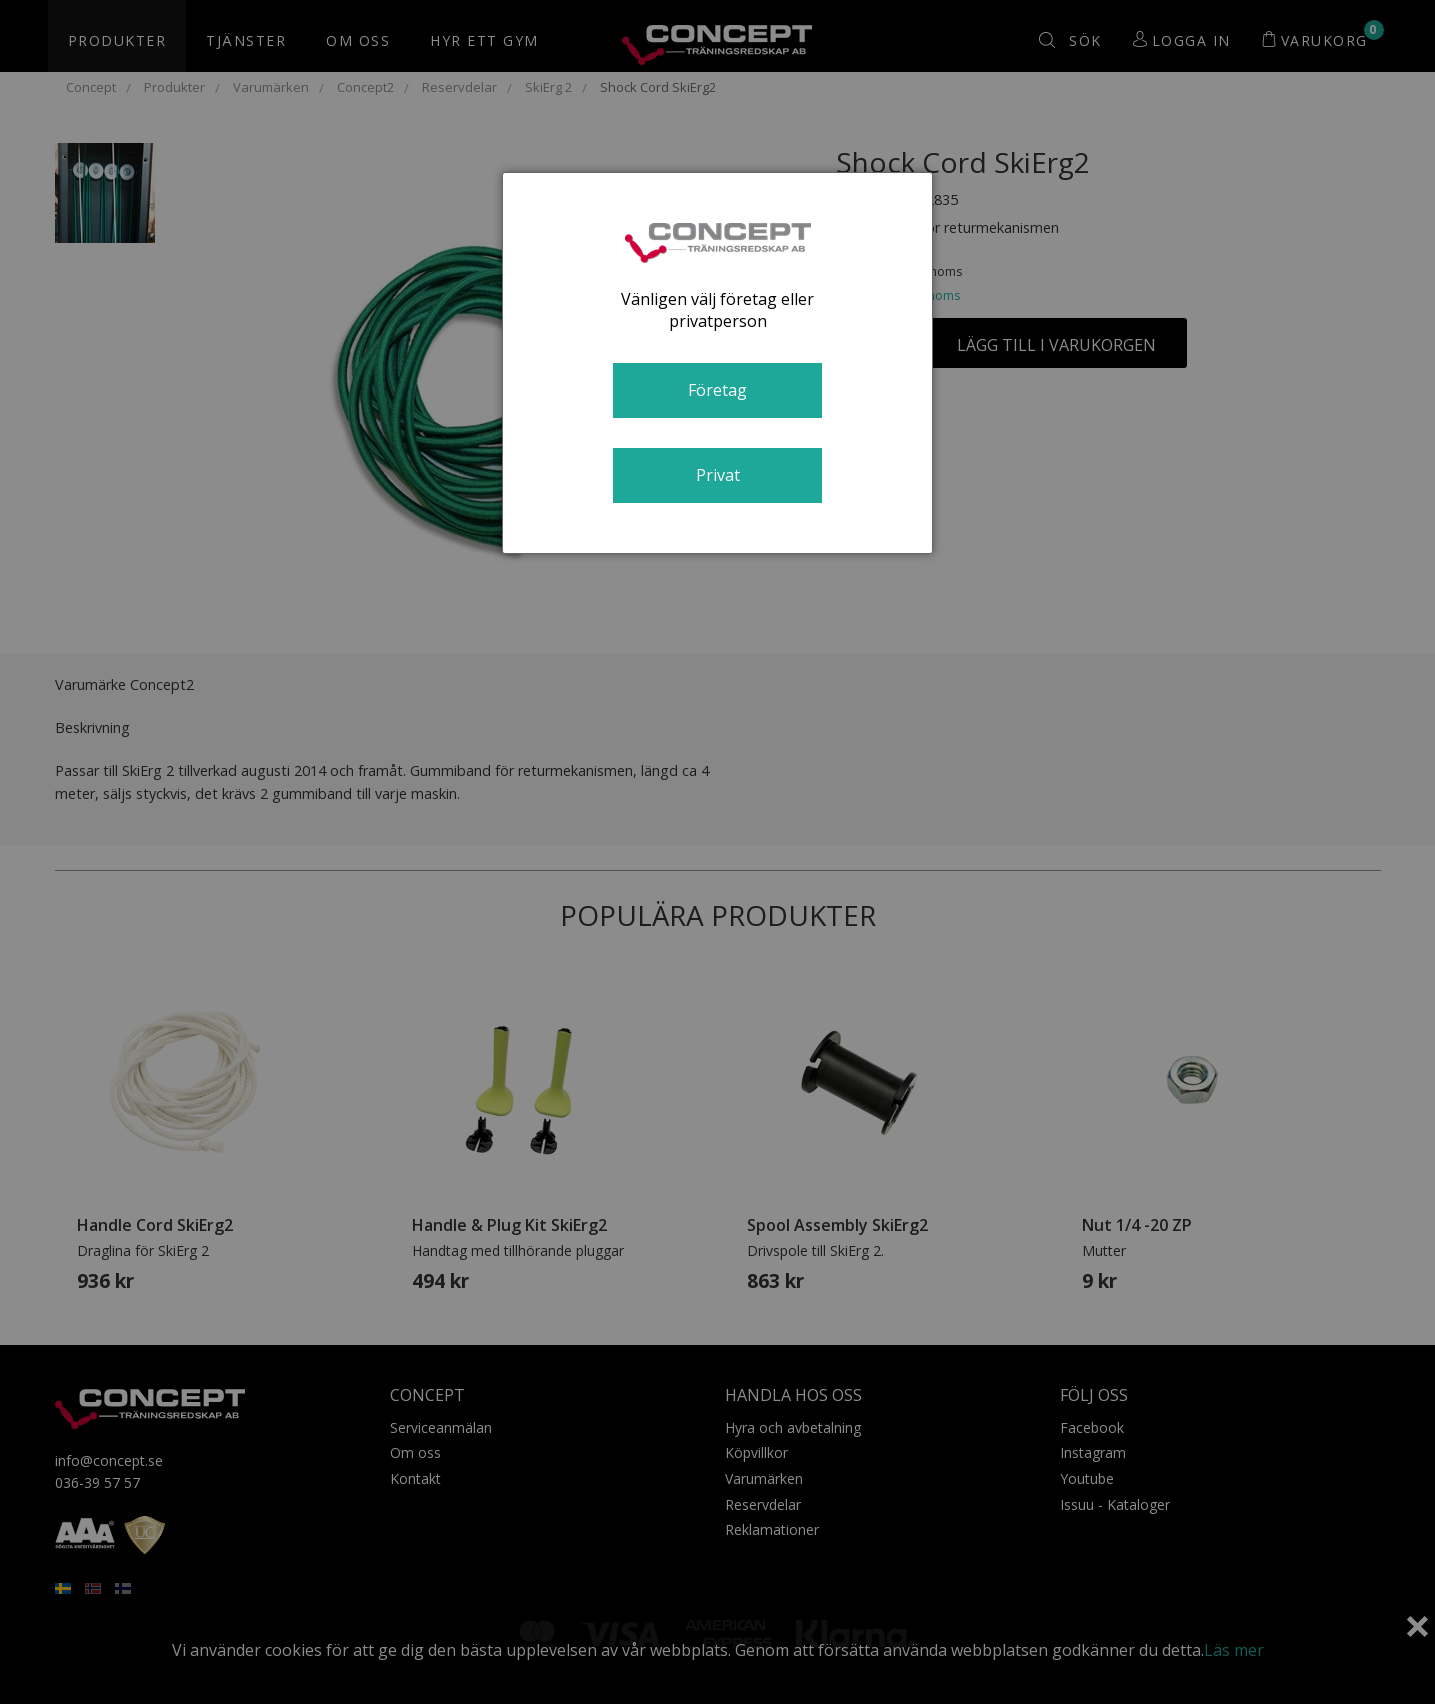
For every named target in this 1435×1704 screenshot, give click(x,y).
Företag (717, 390)
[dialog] (717, 363)
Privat (718, 475)
